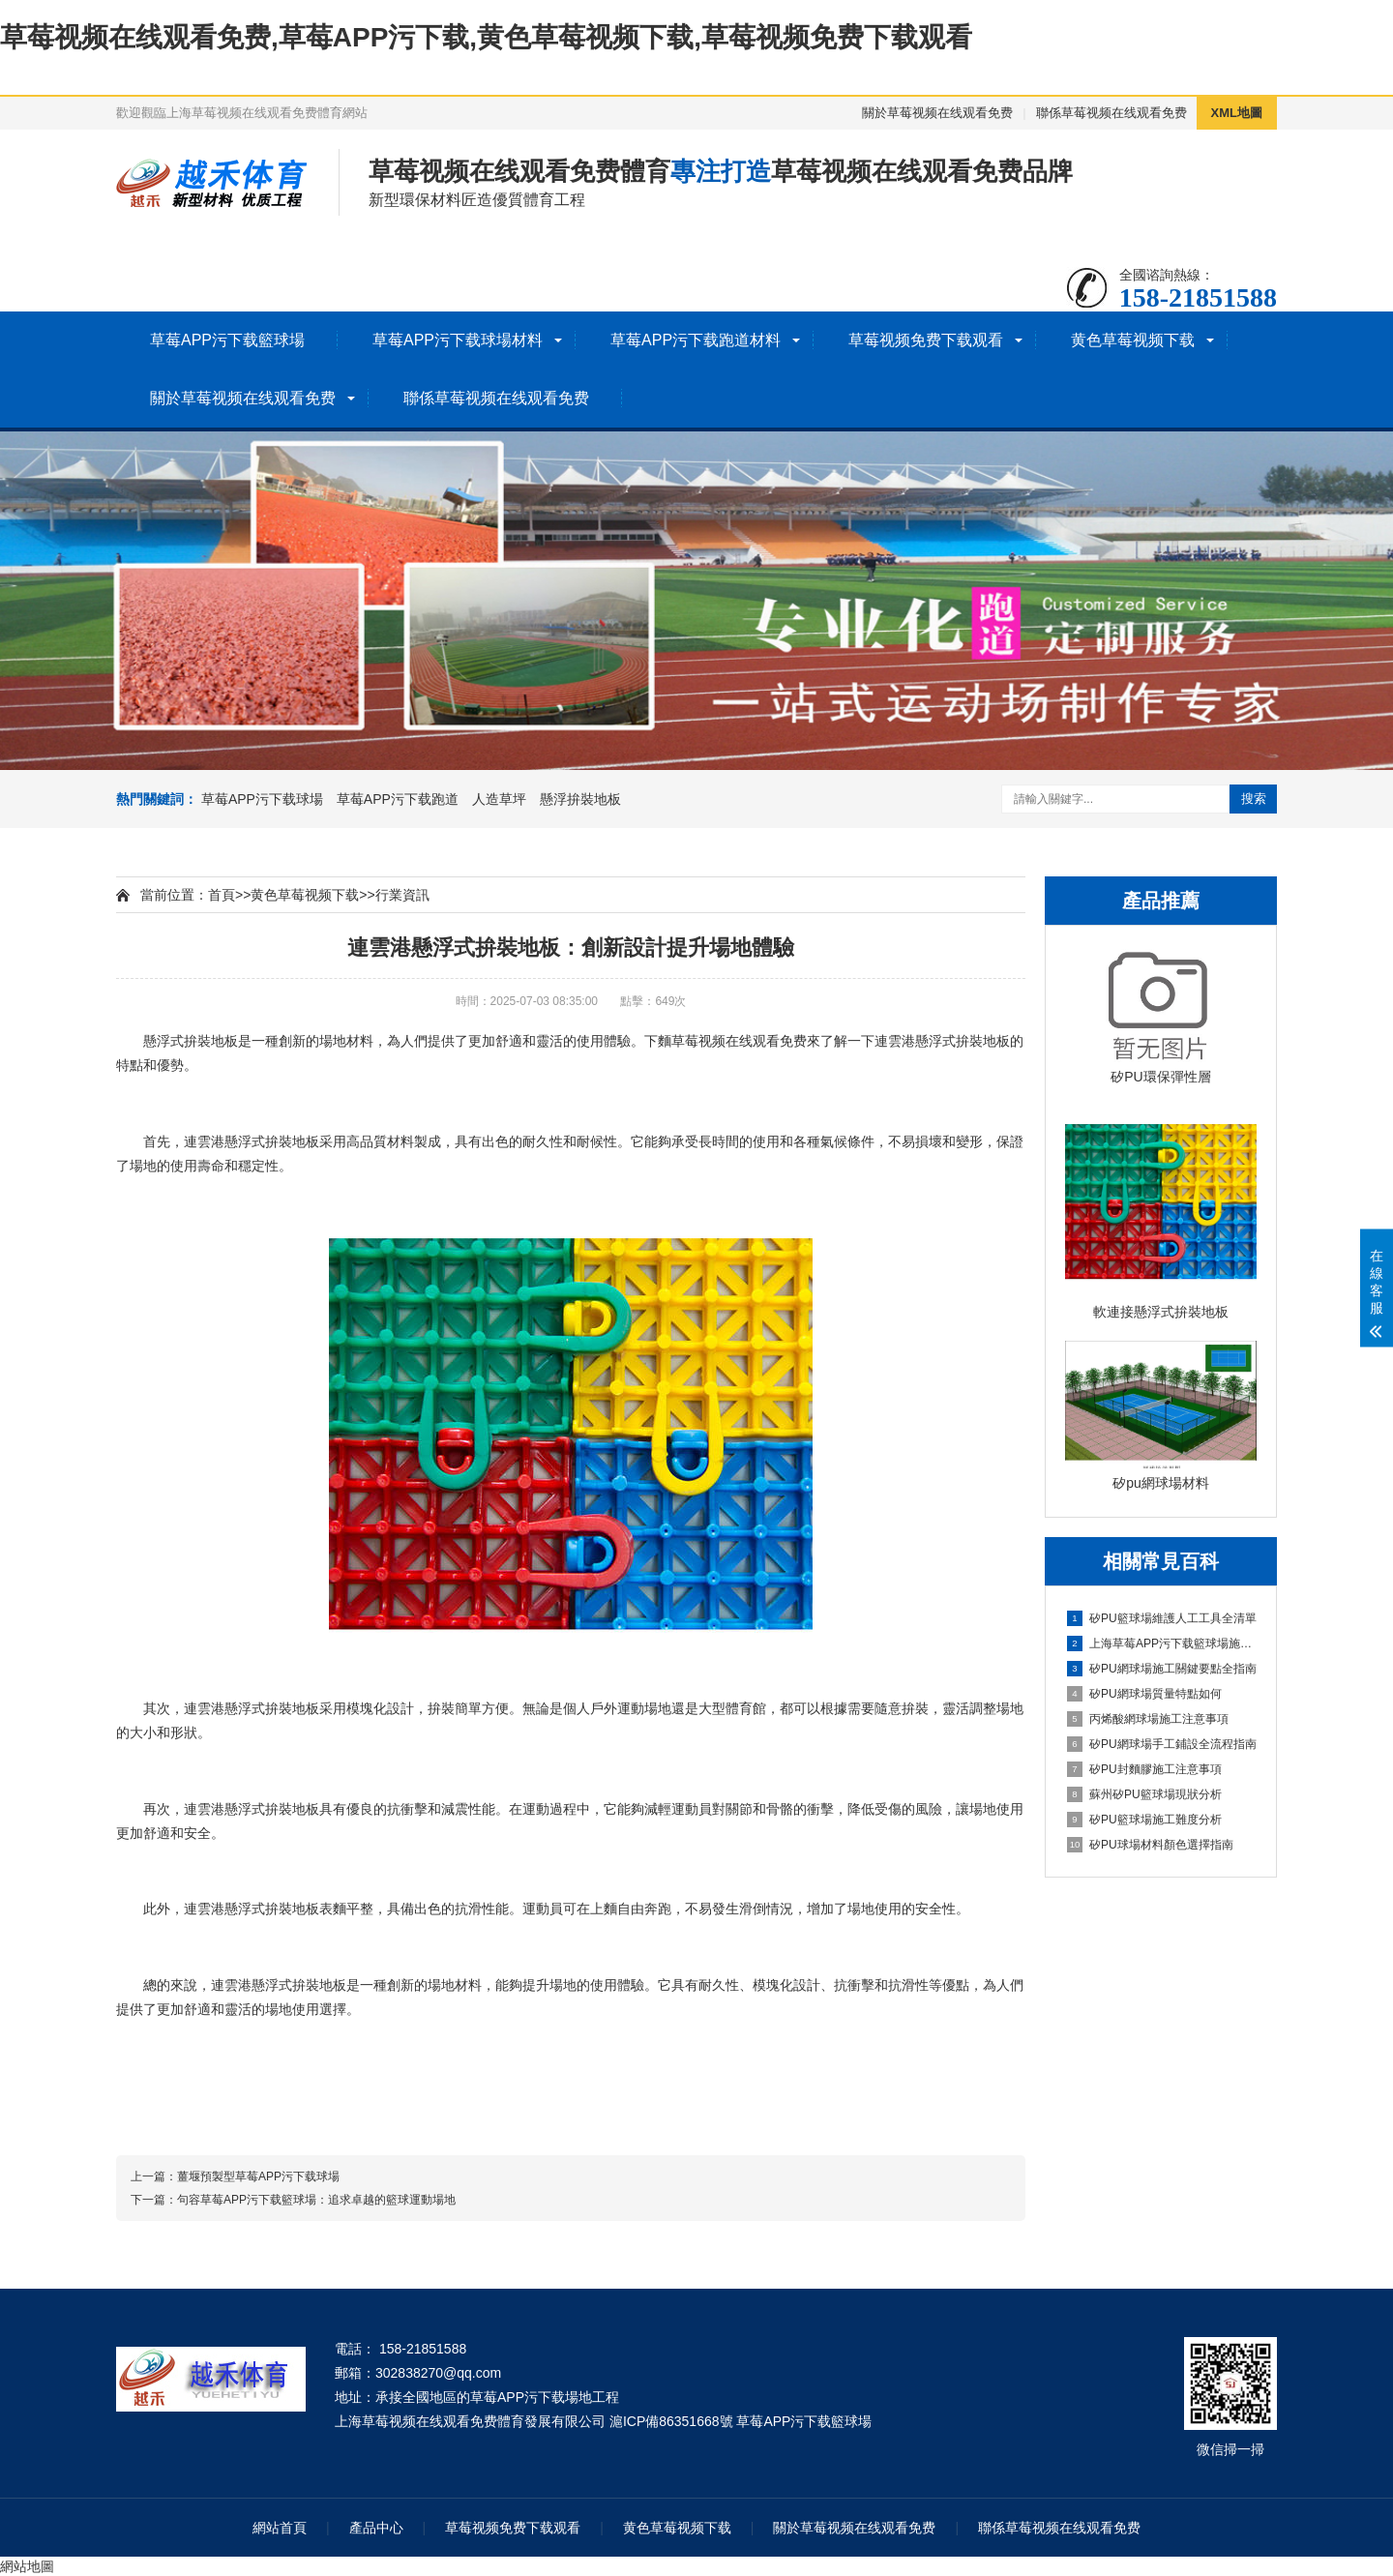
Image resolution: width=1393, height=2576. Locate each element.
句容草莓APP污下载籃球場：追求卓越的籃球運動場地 (316, 2199)
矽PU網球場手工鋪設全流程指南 (1162, 1744)
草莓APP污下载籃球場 (227, 340)
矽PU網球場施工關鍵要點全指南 (1162, 1668)
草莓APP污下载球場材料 (457, 340)
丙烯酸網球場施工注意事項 (1148, 1719)
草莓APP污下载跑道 (398, 799)
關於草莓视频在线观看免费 (937, 112)
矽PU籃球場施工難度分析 (1144, 1819)
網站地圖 (27, 2566)
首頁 (221, 895)
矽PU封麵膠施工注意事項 (1144, 1769)
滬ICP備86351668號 (671, 2421)
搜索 (1253, 798)
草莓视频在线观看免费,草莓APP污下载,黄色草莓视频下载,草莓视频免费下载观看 (486, 37)
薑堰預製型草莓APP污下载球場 (258, 2176)
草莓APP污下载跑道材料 (695, 340)
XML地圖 (1236, 112)
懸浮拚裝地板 (580, 799)
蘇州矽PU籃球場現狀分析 (1144, 1794)
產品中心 (376, 2527)
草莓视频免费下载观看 (925, 340)
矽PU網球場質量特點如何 (1144, 1694)
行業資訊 (402, 895)
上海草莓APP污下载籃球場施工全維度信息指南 (1162, 1643)
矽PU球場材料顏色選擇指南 (1150, 1844)
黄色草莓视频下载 (1133, 340)
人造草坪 (499, 799)
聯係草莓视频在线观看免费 (1111, 112)
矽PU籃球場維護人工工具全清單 (1162, 1618)
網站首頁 (279, 2527)
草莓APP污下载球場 (262, 799)
